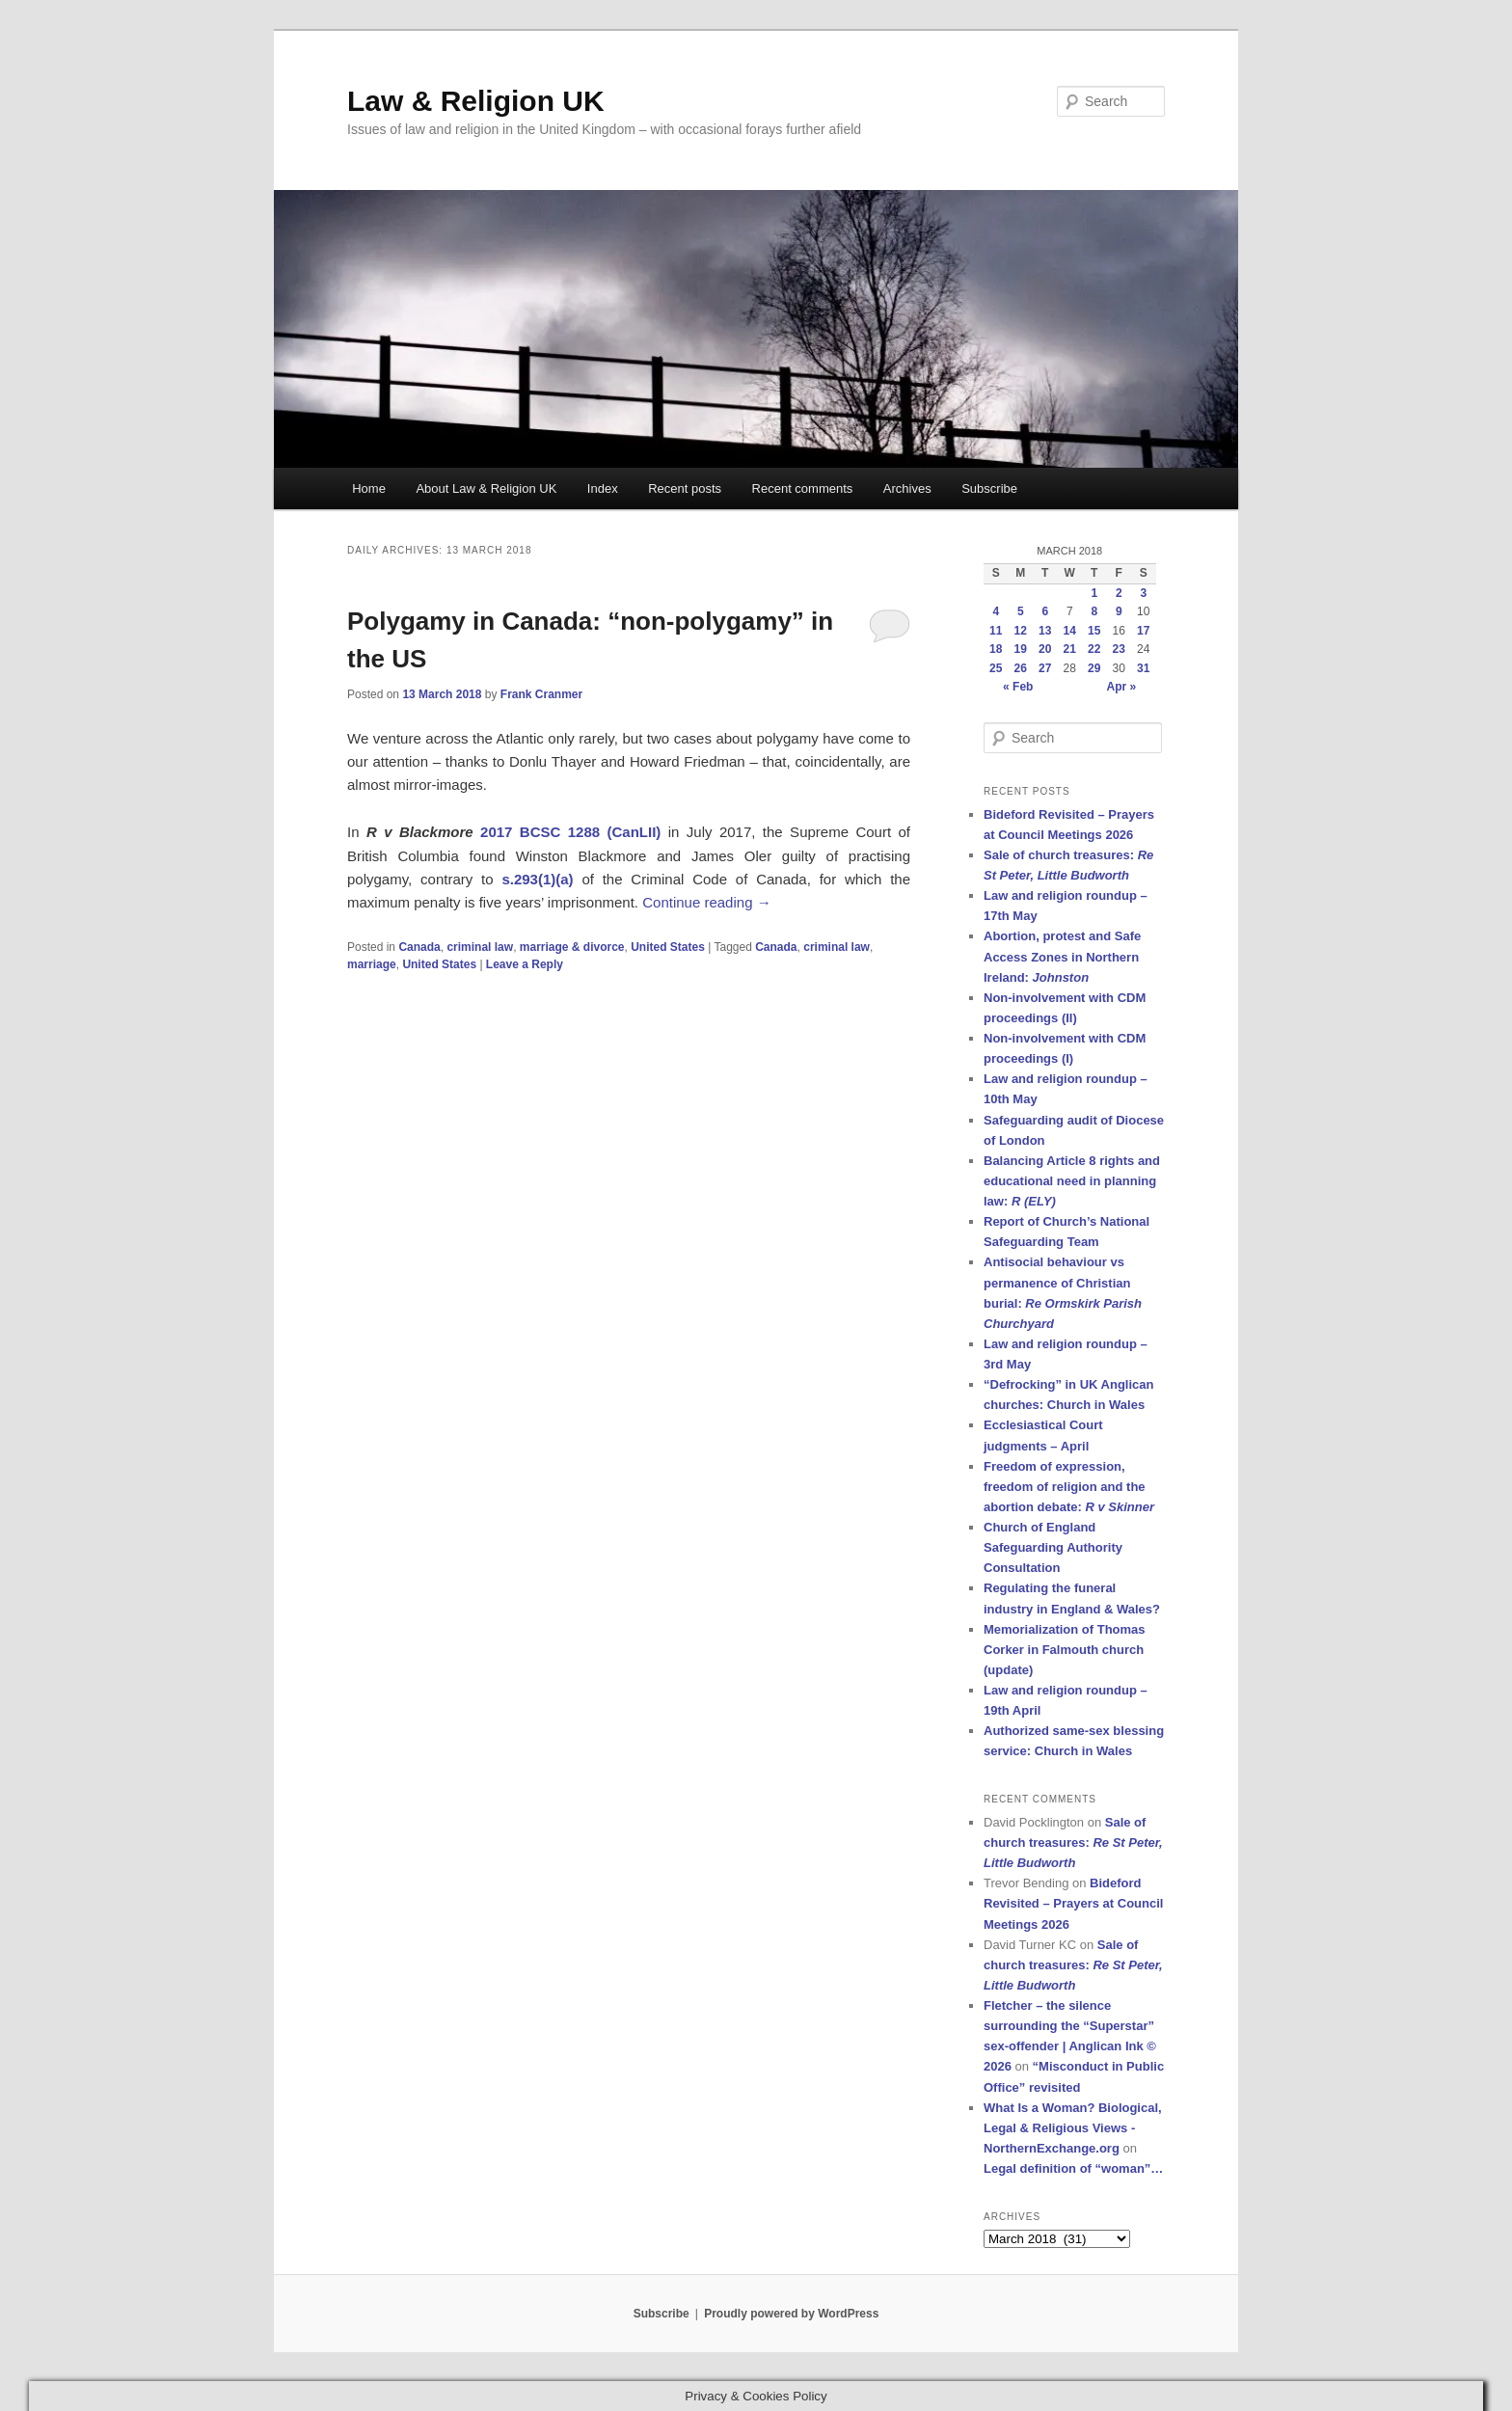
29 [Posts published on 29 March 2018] (1094, 668)
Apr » (1122, 686)
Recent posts (684, 488)
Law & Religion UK (476, 101)
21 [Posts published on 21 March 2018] (1070, 649)
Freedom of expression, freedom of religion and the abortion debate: (1069, 1486)
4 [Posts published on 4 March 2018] (995, 611)
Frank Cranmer (541, 694)
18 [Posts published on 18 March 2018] (995, 649)
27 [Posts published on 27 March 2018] (1045, 668)
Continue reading (706, 902)
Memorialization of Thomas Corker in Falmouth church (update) (1065, 1649)
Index (602, 488)
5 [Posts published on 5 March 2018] (1020, 611)
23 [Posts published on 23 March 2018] (1119, 649)
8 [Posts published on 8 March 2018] (1094, 611)
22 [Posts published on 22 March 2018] (1094, 649)
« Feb (1018, 686)
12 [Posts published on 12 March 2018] (1020, 630)
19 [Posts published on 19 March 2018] (1020, 649)
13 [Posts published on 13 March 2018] (1045, 630)
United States (668, 947)
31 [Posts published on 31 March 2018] (1143, 668)
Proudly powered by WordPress (791, 2313)
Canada (419, 947)
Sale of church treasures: (1073, 1842)
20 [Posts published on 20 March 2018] (1045, 649)
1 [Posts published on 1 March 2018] (1094, 593)
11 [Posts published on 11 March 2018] (995, 630)
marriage (371, 964)
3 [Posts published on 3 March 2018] (1143, 593)
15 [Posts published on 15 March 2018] (1094, 630)
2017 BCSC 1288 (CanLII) (570, 832)
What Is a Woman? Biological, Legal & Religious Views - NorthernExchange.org (1073, 2127)
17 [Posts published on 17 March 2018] (1143, 630)
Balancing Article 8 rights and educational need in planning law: (1072, 1180)
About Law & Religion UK (486, 488)
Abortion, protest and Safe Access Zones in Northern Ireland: (1062, 956)
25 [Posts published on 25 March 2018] (995, 668)
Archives (907, 488)
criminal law (479, 947)
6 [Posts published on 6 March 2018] (1044, 611)
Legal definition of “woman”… (1073, 2168)
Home (369, 488)
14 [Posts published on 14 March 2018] (1070, 630)
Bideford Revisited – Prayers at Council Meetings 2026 (1073, 1903)
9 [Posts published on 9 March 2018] (1119, 611)
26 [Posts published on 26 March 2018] (1020, 668)
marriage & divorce (572, 947)
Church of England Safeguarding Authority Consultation (1053, 1547)
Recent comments (802, 488)
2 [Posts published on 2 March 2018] (1119, 593)
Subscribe (989, 488)
